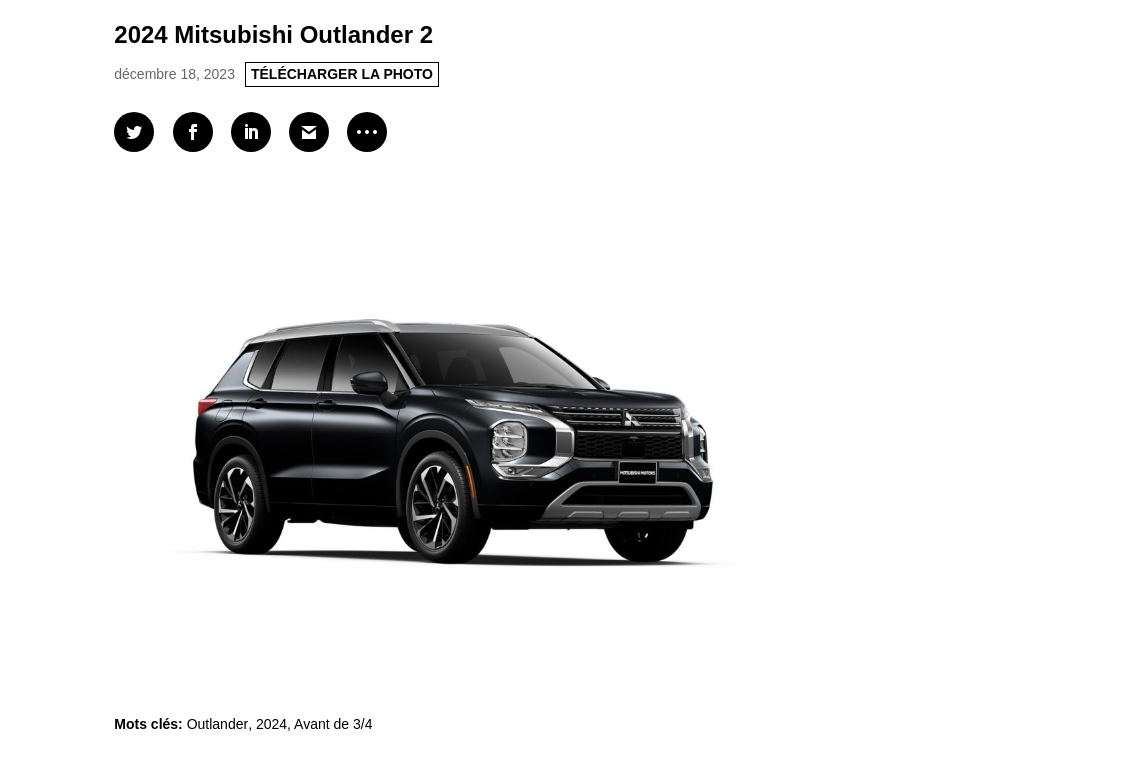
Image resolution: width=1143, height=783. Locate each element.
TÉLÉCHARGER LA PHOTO (342, 74)
